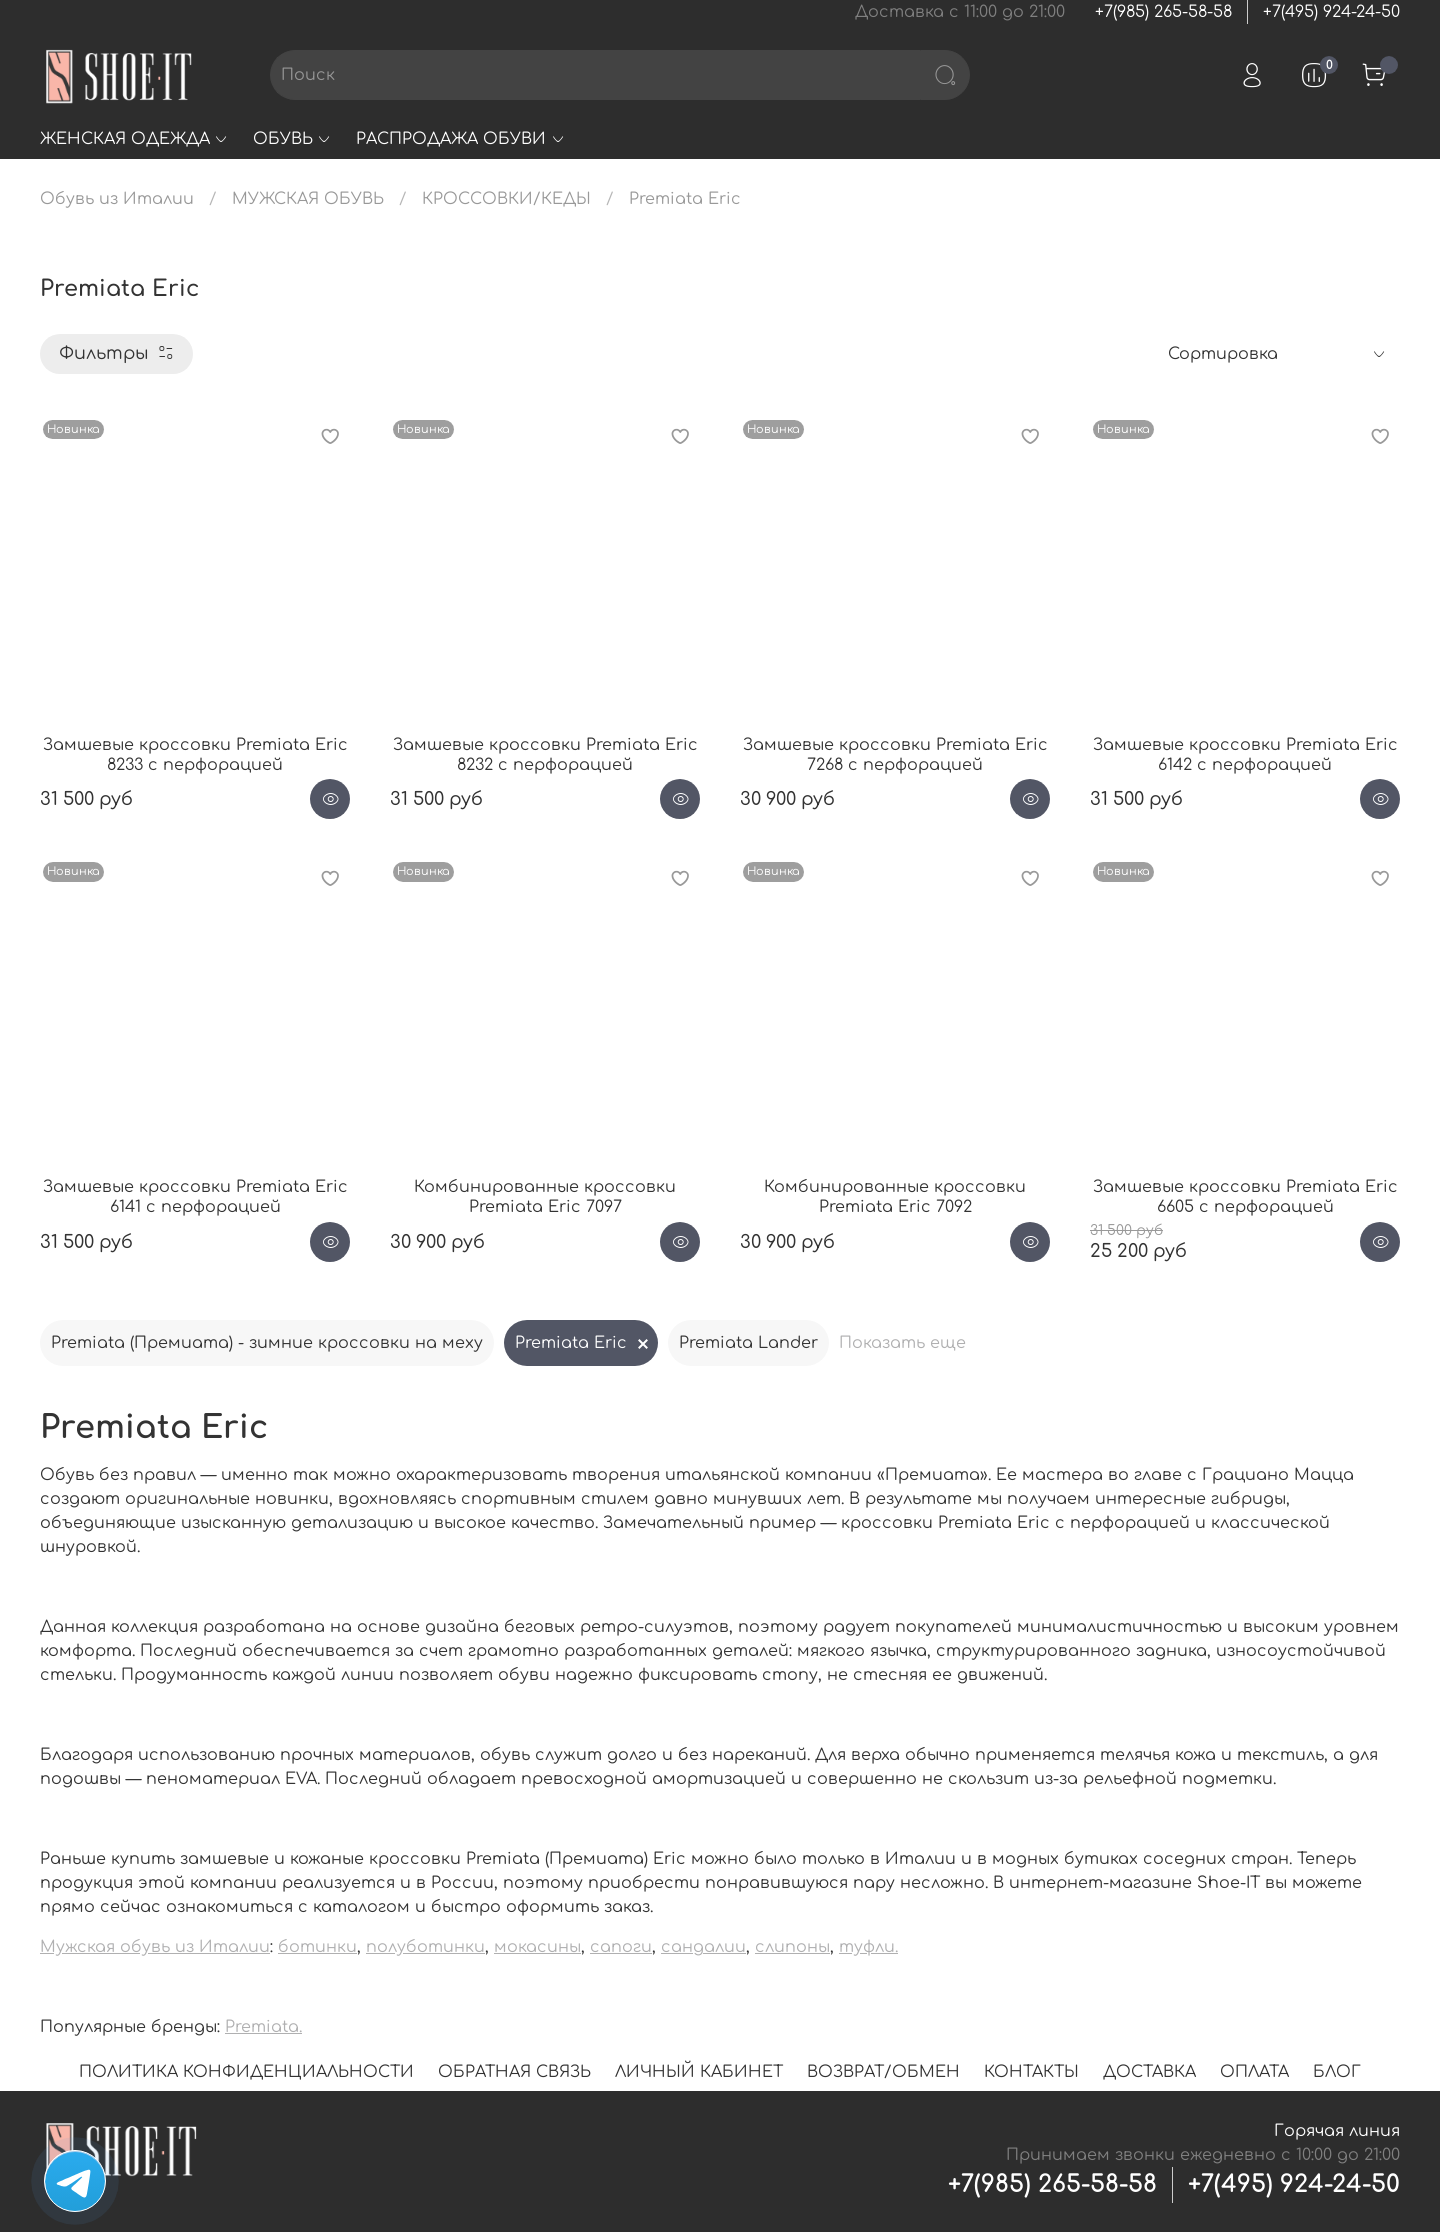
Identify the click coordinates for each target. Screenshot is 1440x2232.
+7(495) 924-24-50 (1331, 12)
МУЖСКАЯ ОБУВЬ (308, 199)
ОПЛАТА (1254, 2072)
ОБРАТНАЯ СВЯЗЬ (514, 2072)
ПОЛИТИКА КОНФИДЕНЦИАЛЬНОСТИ (246, 2072)
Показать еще (902, 1343)
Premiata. (263, 2027)
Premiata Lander (748, 1343)
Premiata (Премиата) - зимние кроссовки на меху (267, 1343)
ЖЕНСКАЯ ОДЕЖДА (134, 139)
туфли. (868, 1947)
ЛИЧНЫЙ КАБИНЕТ (699, 2072)
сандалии (703, 1947)
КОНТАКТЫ (1031, 2072)
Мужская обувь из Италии (155, 1947)
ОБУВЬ (292, 139)
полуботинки (425, 1947)
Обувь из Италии (117, 199)
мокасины (537, 1947)
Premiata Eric (571, 1343)
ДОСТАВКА (1149, 2072)
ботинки (317, 1947)
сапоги (621, 1947)
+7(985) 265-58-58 (1163, 12)
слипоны (792, 1947)
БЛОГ (1337, 2072)
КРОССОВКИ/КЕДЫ (506, 199)
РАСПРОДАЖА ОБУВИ (460, 139)
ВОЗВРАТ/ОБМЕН (883, 2072)
